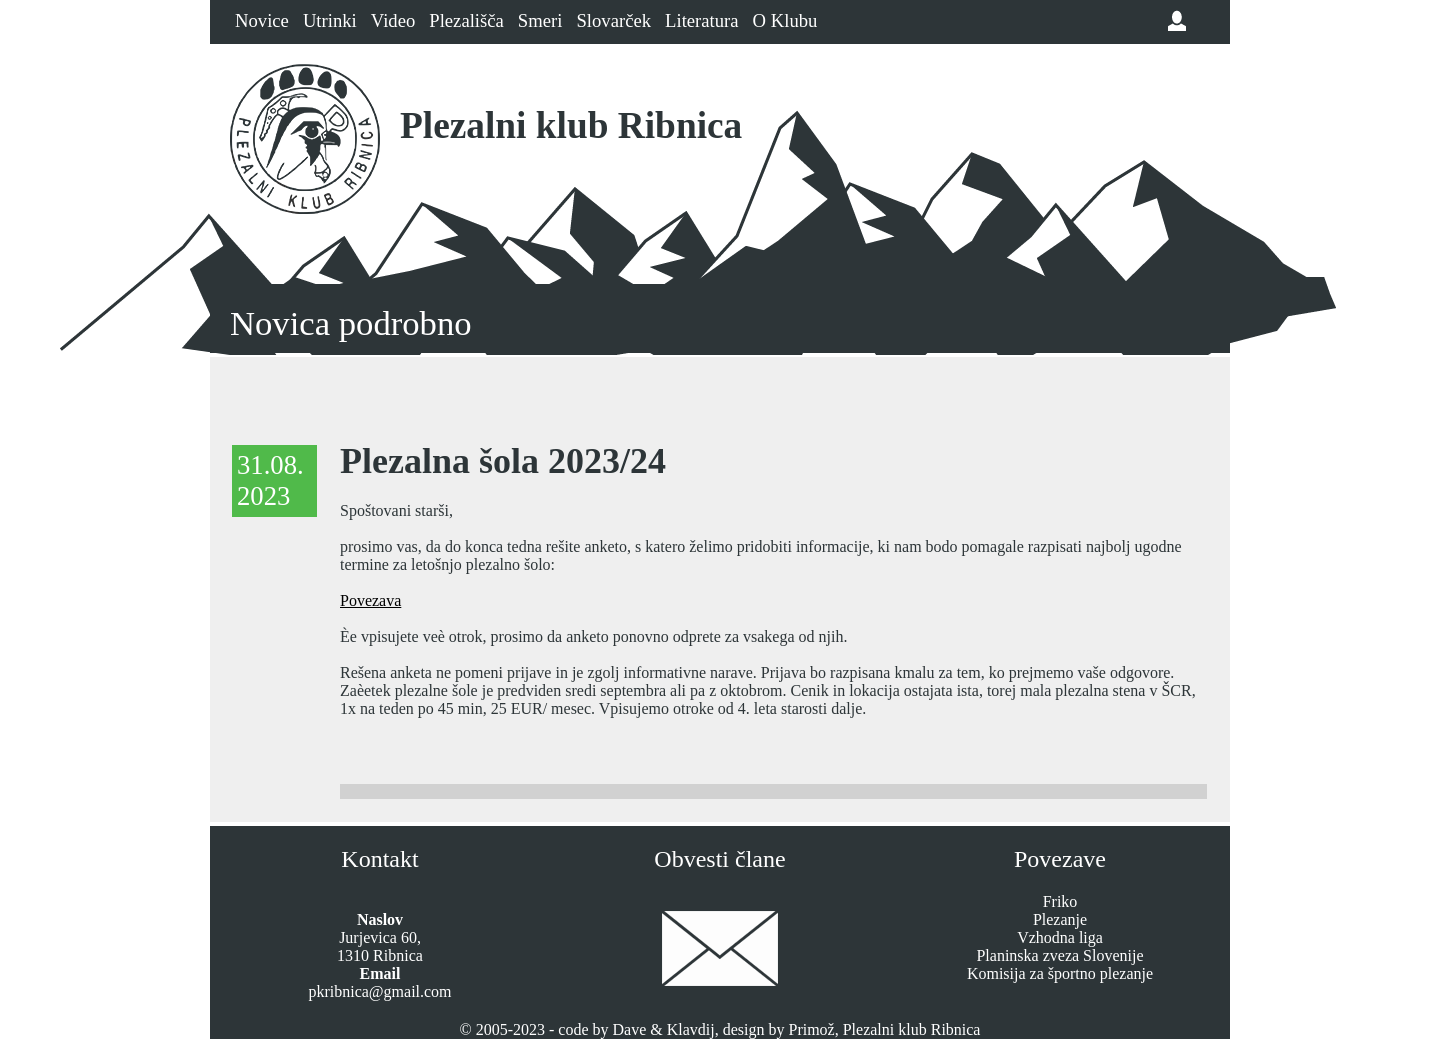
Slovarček (613, 20)
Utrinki (330, 20)
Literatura (702, 20)
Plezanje (1060, 919)
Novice (262, 20)
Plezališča (466, 20)
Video (393, 20)
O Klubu (785, 20)
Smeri (540, 20)
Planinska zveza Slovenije (1059, 955)
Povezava (370, 600)
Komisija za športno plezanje (1060, 973)
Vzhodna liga (1060, 937)
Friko (1060, 901)
